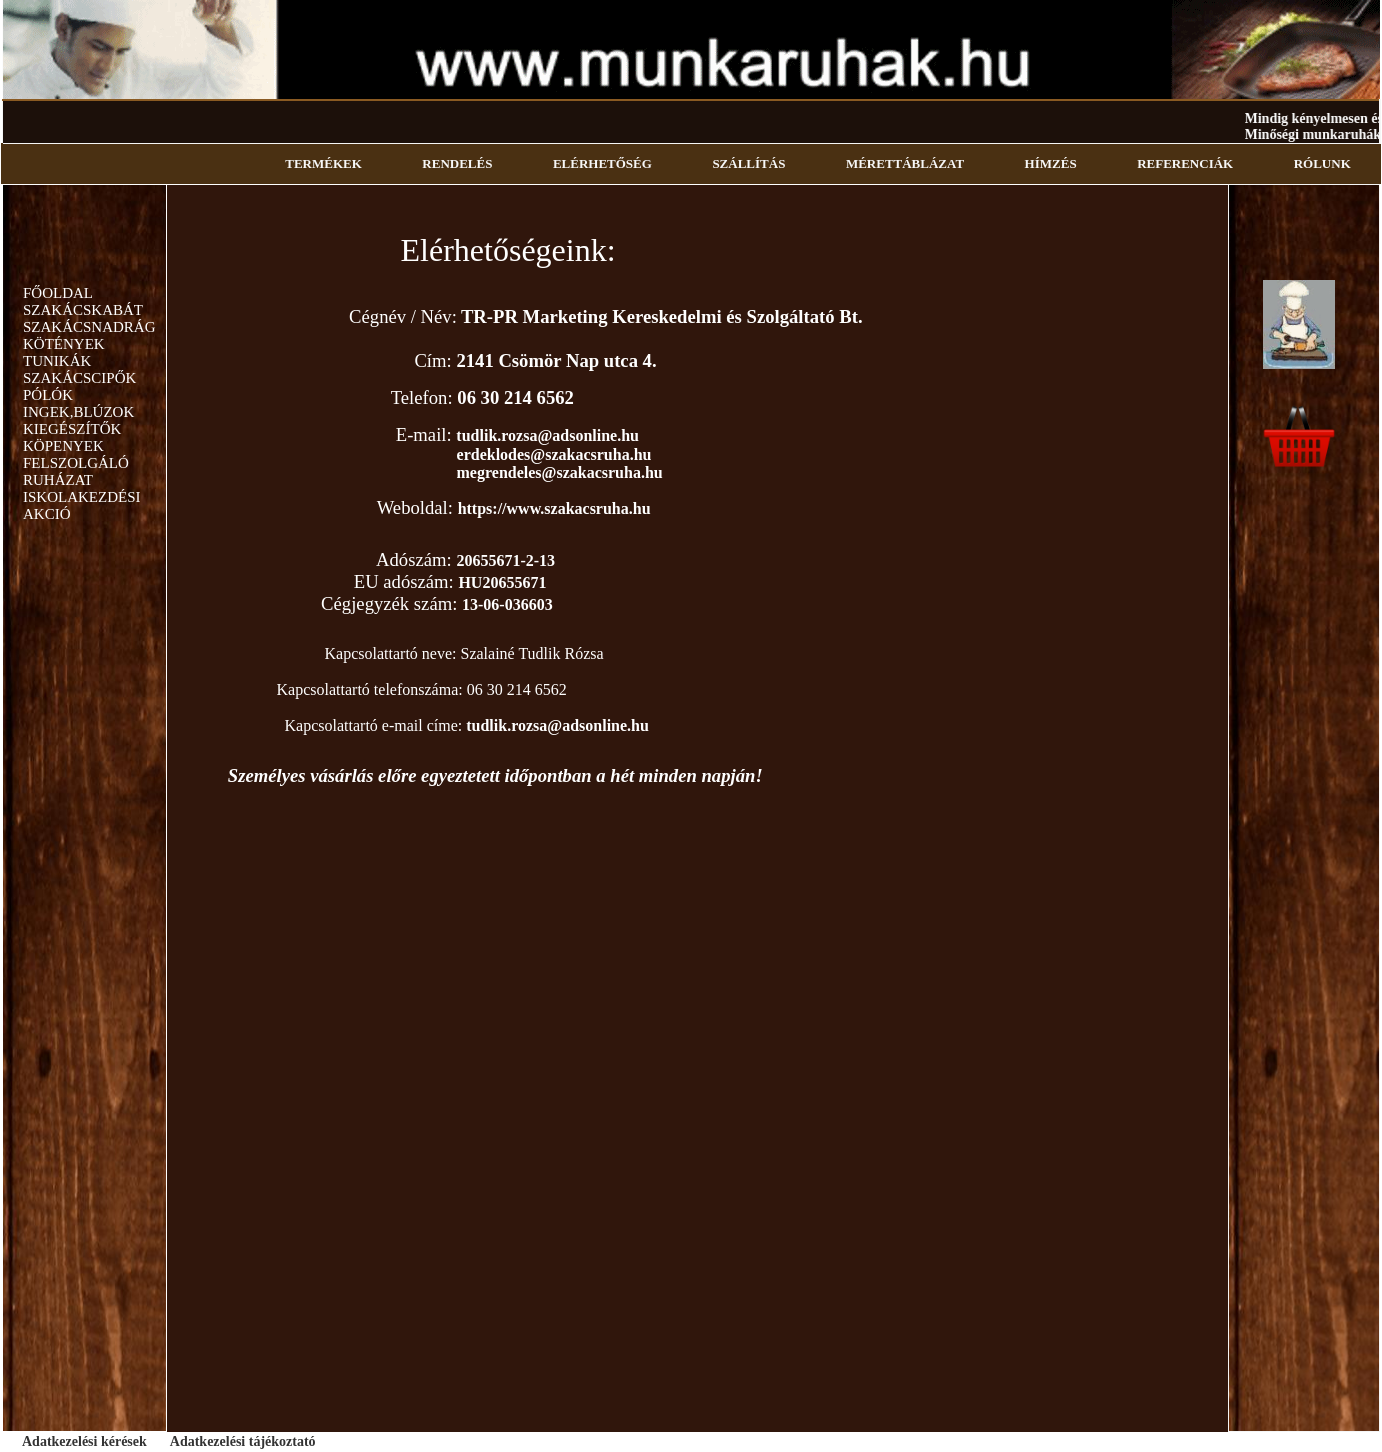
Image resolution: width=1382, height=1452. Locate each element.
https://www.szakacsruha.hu (554, 508)
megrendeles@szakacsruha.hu (560, 472)
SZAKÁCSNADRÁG (89, 327)
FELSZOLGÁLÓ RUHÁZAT (76, 471)
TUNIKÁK (57, 361)
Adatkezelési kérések (84, 1441)
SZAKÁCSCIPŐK (79, 378)
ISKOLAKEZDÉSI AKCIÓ (82, 505)
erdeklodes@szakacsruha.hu (554, 454)
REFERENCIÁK (1185, 163)
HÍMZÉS (1051, 163)
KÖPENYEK (63, 446)
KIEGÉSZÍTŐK (72, 429)
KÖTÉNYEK (64, 344)
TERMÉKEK (323, 163)
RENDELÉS (457, 163)
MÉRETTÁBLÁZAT (905, 163)
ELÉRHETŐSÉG (602, 163)
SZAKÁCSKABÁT (83, 310)
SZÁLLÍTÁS (748, 163)
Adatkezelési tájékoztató (243, 1441)
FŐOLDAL (58, 293)
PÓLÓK (48, 395)
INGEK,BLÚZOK (78, 412)
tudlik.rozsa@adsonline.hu (547, 435)
